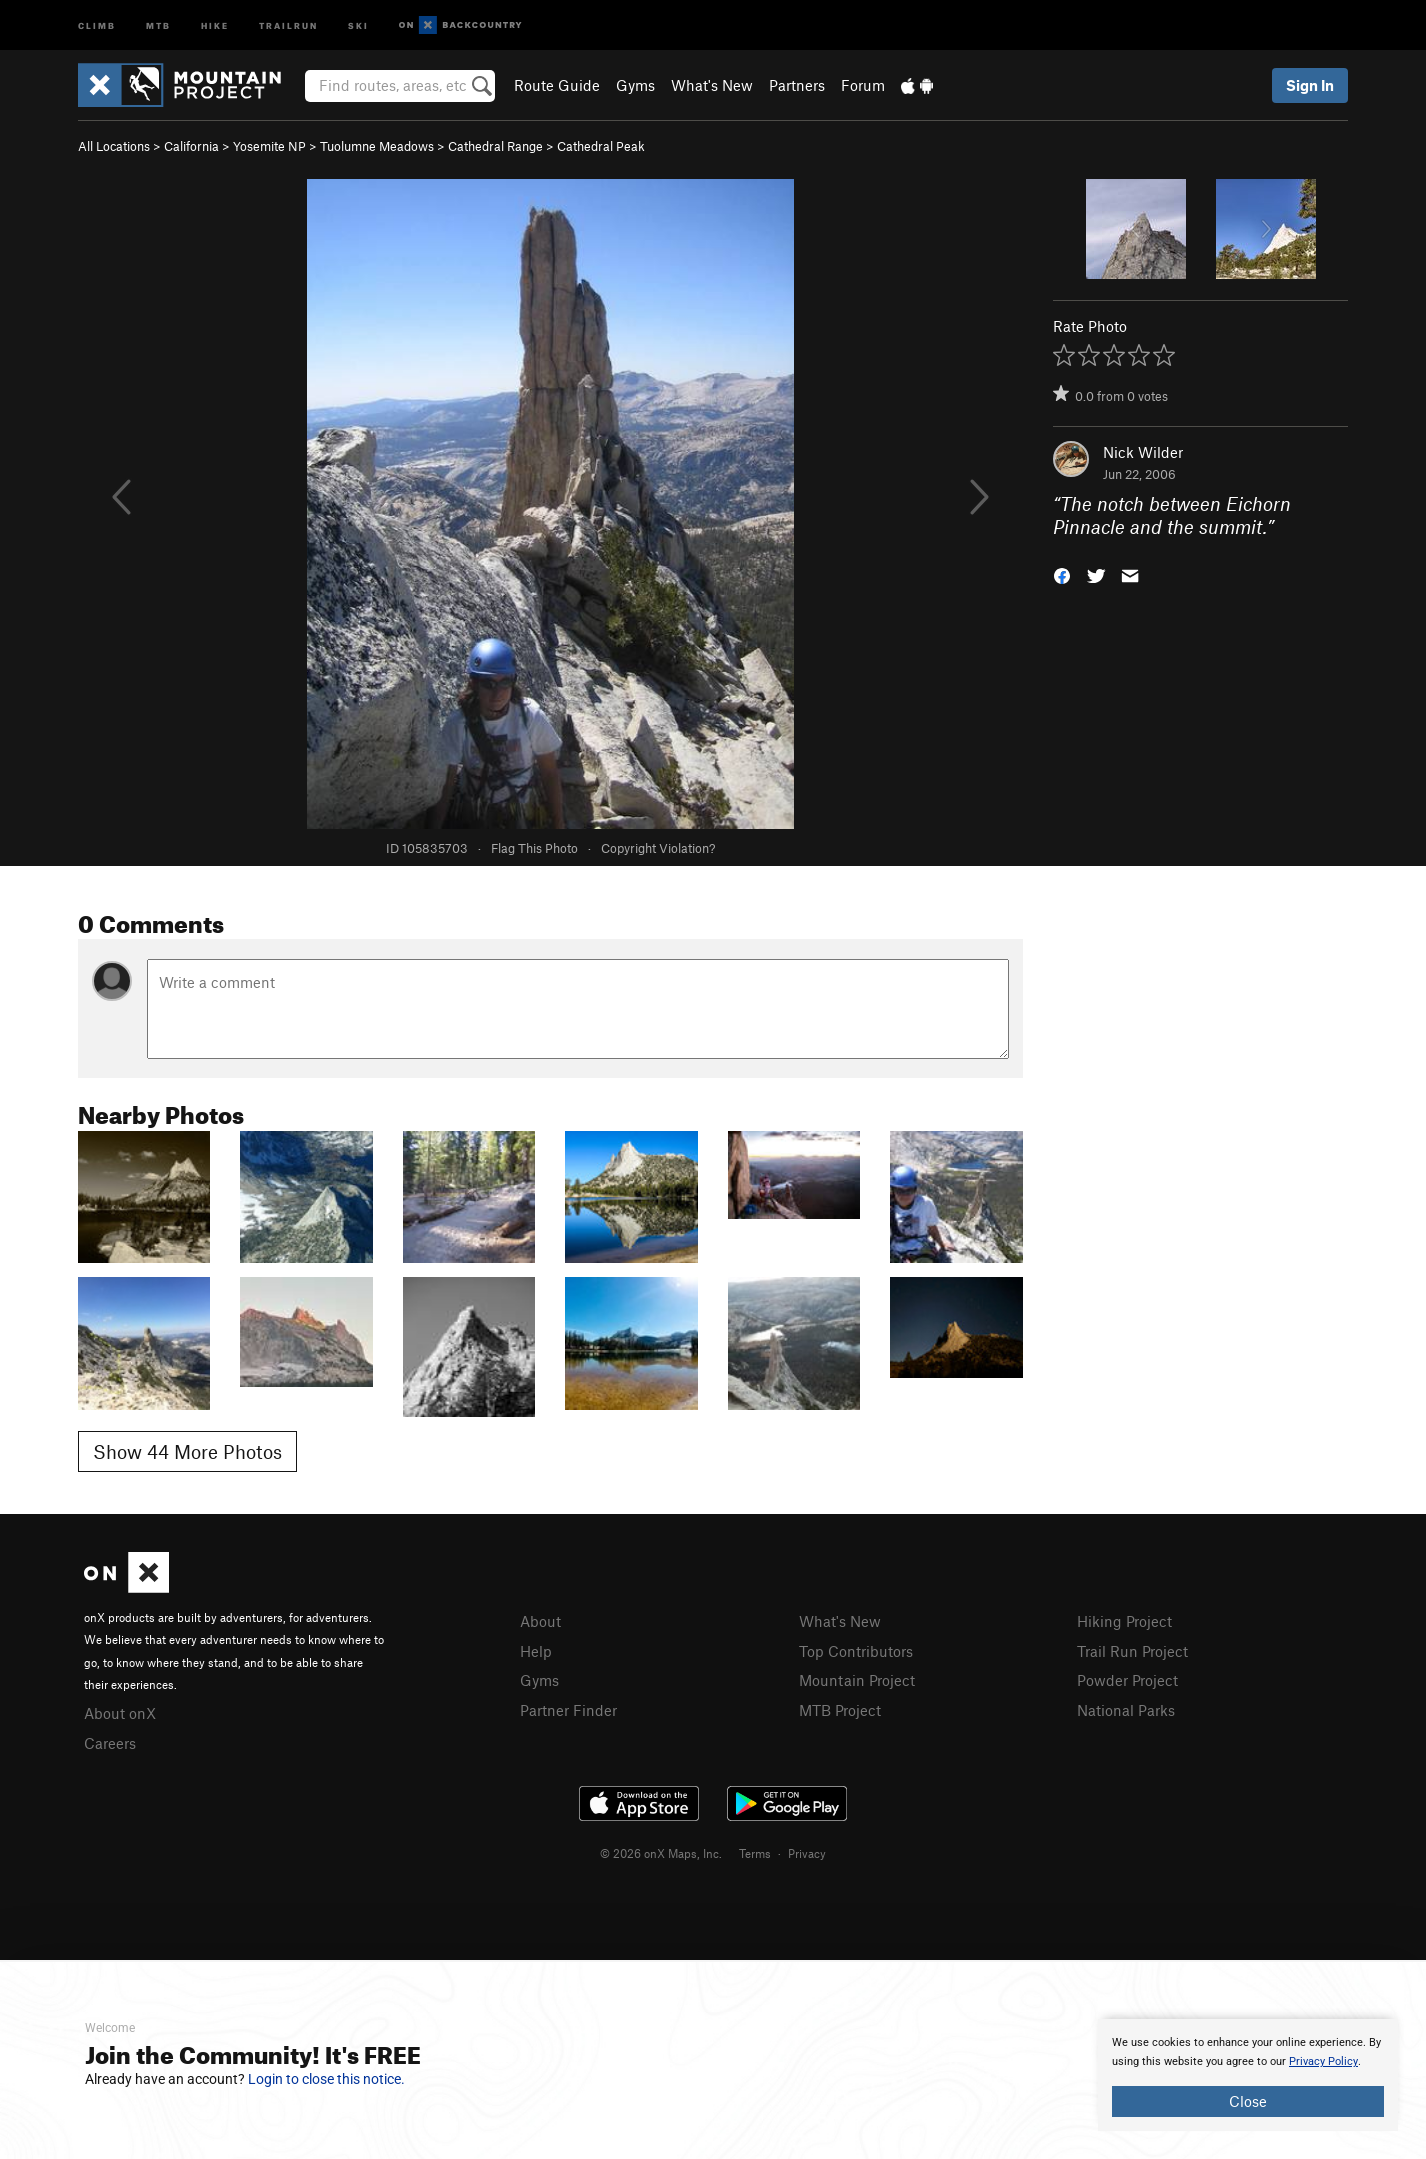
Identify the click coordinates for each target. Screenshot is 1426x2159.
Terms (755, 1853)
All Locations (114, 146)
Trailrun (288, 24)
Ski (358, 24)
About (540, 1621)
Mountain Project (857, 1680)
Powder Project (1127, 1680)
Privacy (807, 1853)
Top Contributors (856, 1651)
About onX (120, 1713)
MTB (158, 24)
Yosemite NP (269, 146)
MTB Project (840, 1710)
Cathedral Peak (601, 146)
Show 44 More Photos (187, 1451)
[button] (1062, 573)
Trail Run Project (1132, 1651)
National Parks (1126, 1710)
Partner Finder (568, 1710)
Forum (863, 85)
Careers (110, 1743)
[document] (1248, 2075)
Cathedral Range (495, 146)
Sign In (1310, 85)
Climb (97, 24)
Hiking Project (1124, 1621)
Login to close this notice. (326, 2079)
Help (536, 1651)
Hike (215, 24)
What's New (712, 85)
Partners (797, 85)
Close (1248, 2101)
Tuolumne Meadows (377, 146)
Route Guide (557, 85)
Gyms (635, 85)
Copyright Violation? (658, 848)
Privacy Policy (1323, 2061)
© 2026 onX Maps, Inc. (661, 1853)
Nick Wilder (1143, 452)
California (191, 146)
